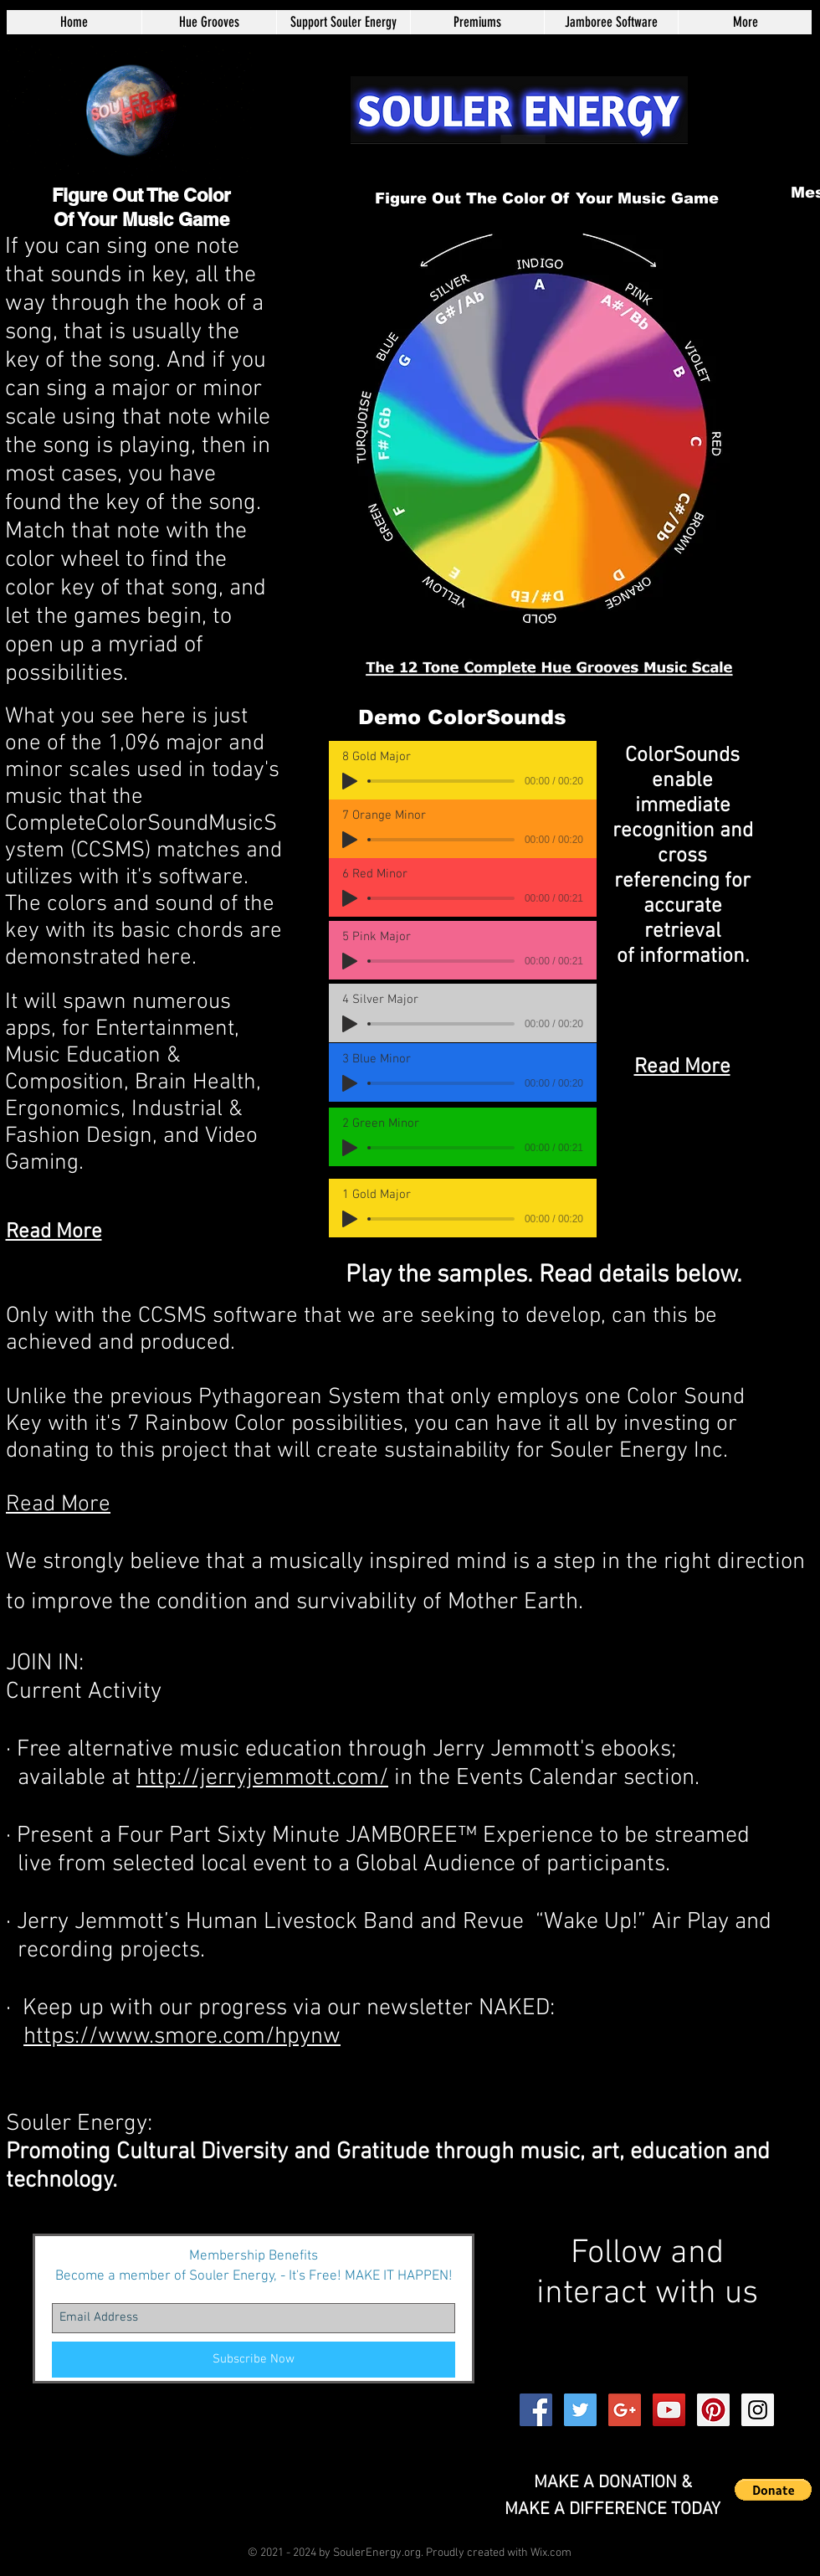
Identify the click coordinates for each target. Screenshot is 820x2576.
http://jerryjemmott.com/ (262, 1778)
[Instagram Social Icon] (757, 2409)
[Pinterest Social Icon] (713, 2409)
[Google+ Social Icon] (624, 2409)
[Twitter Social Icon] (580, 2409)
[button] (773, 2490)
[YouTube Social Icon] (669, 2409)
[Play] (534, 305)
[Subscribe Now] (253, 2360)
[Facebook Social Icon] (536, 2409)
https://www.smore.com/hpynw (182, 2037)
